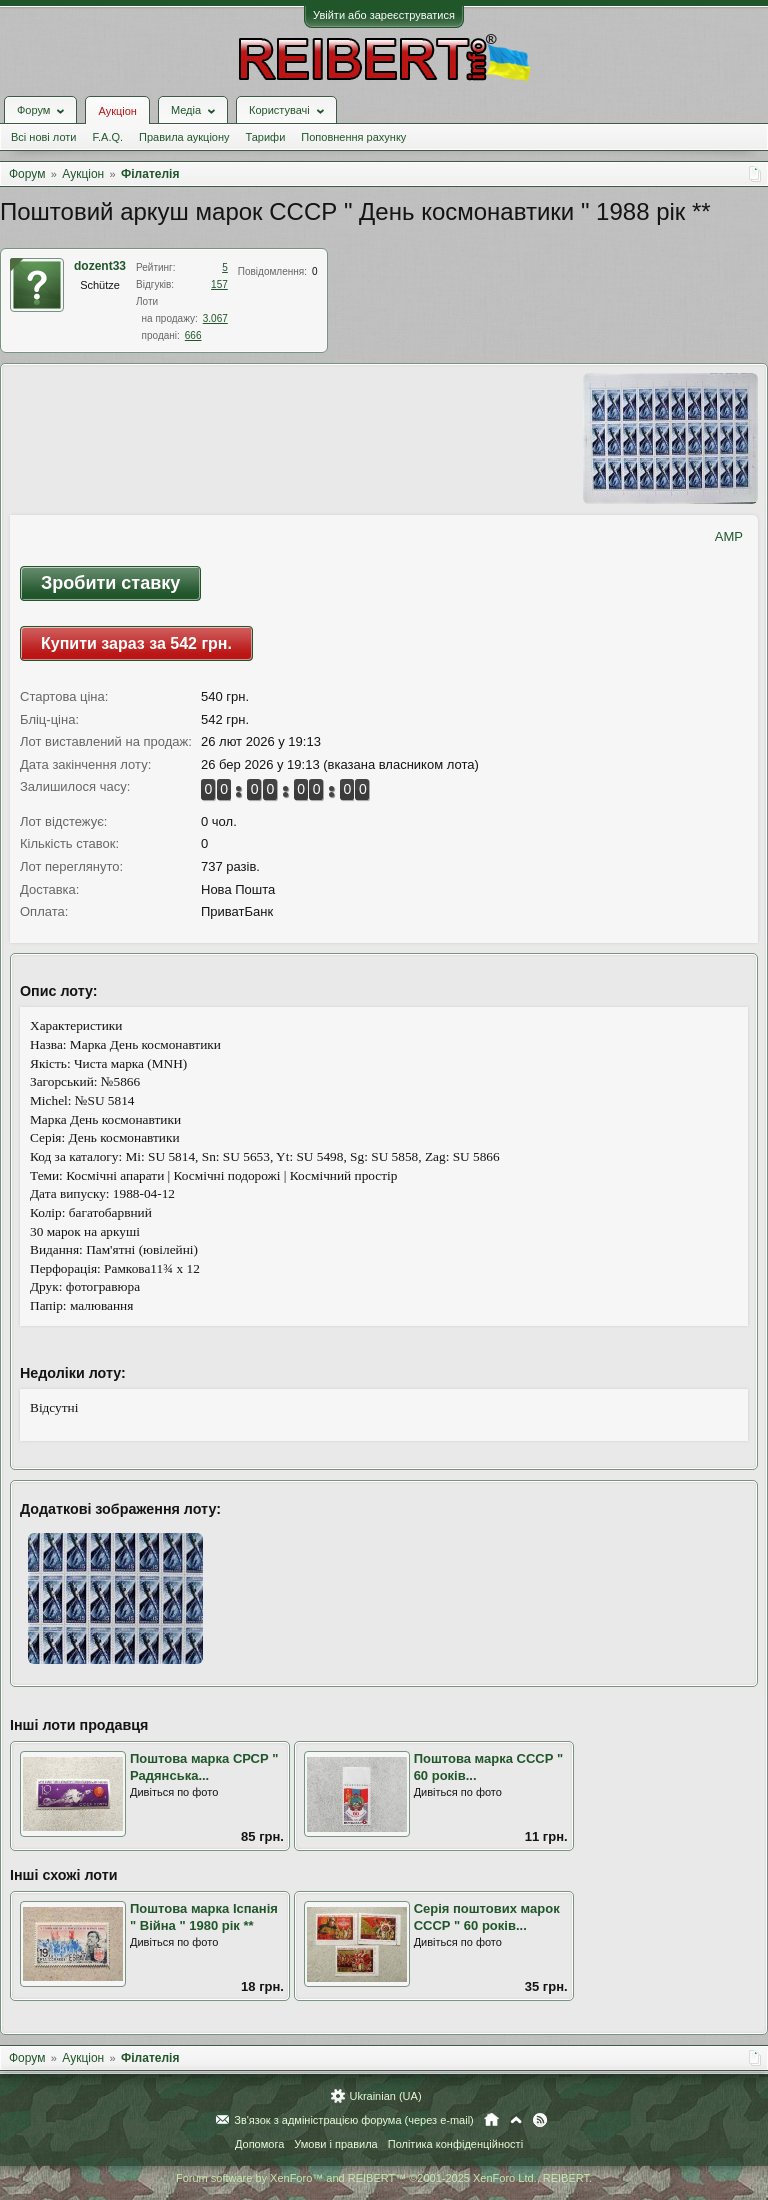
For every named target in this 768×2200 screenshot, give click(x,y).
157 (219, 284)
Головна (491, 2120)
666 (193, 335)
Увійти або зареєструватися (384, 15)
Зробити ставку (110, 583)
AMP (729, 536)
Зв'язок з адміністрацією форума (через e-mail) (354, 2120)
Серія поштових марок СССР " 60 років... (487, 1917)
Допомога (259, 2144)
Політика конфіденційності (455, 2144)
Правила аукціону (184, 137)
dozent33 (100, 266)
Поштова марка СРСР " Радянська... (204, 1767)
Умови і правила (335, 2144)
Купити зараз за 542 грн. (136, 643)
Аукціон (117, 111)
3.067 (215, 318)
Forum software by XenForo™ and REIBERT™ (384, 2178)
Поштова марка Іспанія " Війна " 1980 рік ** (204, 1917)
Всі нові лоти (43, 137)
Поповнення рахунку (353, 137)
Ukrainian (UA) (385, 2096)
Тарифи (266, 137)
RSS (540, 2120)
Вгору (516, 2120)
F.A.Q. (107, 137)
